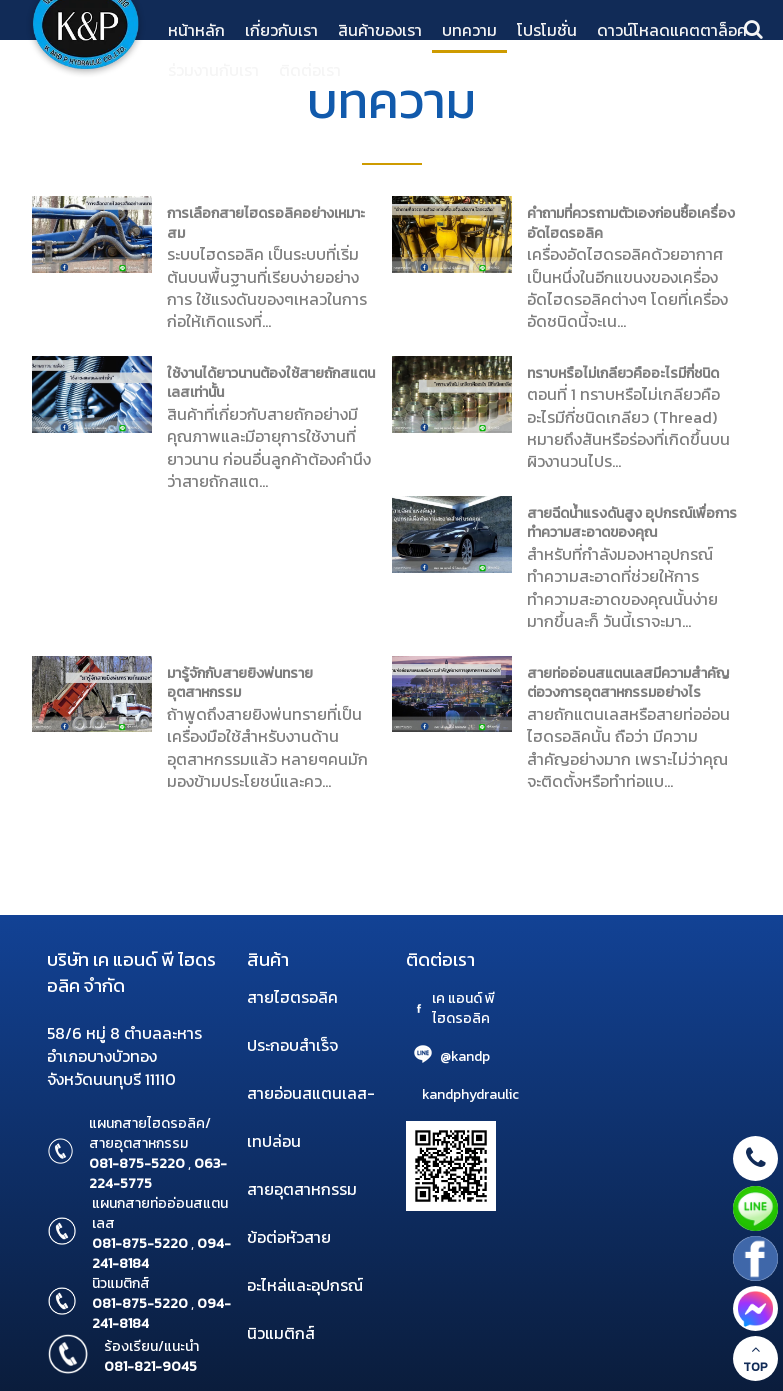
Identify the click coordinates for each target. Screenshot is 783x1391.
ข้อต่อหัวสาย (289, 1237)
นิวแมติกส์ (281, 1333)
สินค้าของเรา (380, 30)
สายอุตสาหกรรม (302, 1189)
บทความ (469, 30)
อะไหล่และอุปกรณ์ (305, 1285)
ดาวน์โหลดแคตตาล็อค (672, 30)
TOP (755, 1359)
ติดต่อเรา (310, 70)
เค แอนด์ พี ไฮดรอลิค (463, 1008)
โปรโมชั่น (547, 30)
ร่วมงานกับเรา (213, 70)
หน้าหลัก (196, 30)
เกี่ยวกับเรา (281, 30)
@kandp (465, 1056)
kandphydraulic (470, 1094)
